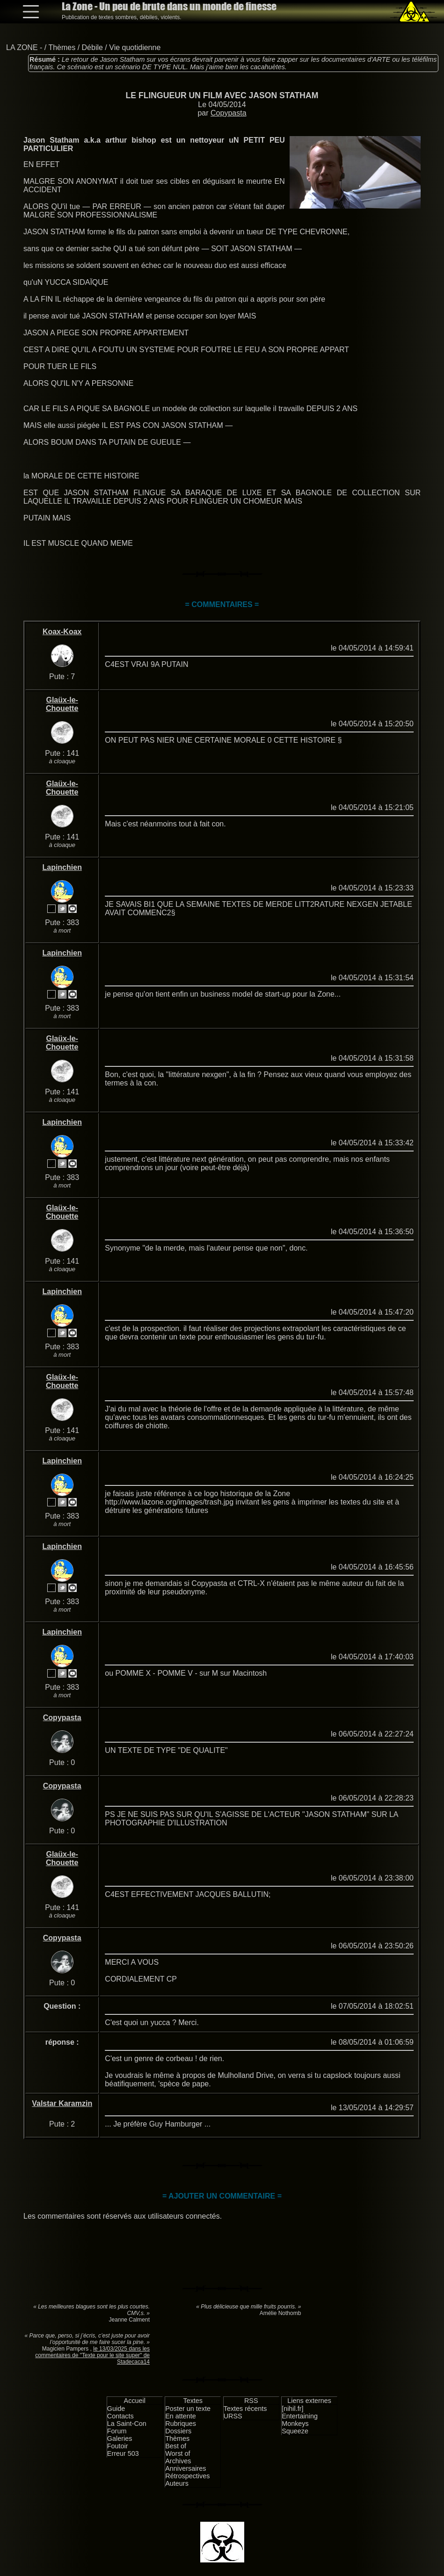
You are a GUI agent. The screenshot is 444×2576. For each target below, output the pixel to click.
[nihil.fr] (292, 2408)
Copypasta (229, 113)
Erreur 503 (123, 2453)
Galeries (119, 2438)
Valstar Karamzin (62, 2103)
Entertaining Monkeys (300, 2419)
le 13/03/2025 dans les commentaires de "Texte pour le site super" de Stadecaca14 (92, 2355)
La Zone (169, 6)
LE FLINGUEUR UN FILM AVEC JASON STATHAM (222, 95)
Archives (178, 2461)
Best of (175, 2446)
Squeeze (295, 2431)
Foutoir (117, 2446)
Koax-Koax (62, 632)
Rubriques (180, 2423)
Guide (116, 2408)
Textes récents (245, 2408)
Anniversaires (185, 2468)
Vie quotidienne (134, 47)
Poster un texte (188, 2408)
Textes (193, 2400)
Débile (92, 47)
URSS (233, 2416)
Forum (117, 2431)
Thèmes (61, 47)
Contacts (120, 2416)
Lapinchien (61, 867)
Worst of (177, 2453)
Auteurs (177, 2483)
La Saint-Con (126, 2423)
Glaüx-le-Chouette (62, 704)
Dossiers (178, 2431)
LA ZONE (22, 47)
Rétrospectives (187, 2476)
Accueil (135, 2400)
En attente (180, 2416)
